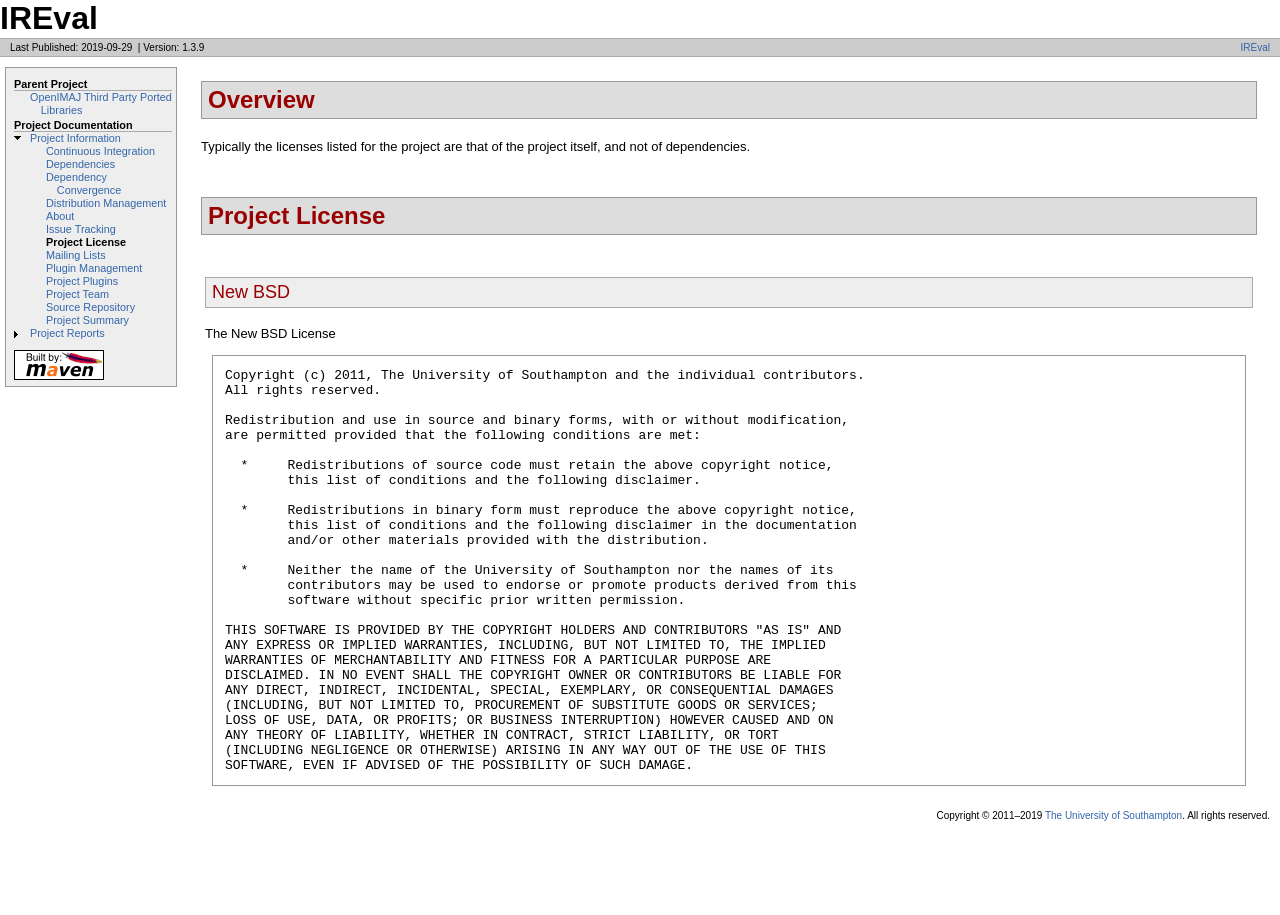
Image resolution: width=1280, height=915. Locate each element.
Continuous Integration (100, 151)
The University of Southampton (1113, 896)
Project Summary (87, 320)
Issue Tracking (81, 229)
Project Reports (67, 333)
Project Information (75, 138)
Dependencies (80, 164)
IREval (1255, 47)
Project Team (77, 294)
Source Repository (90, 307)
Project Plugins (82, 281)
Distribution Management (106, 203)
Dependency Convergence (83, 183)
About (60, 216)
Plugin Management (94, 268)
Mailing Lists (76, 255)
